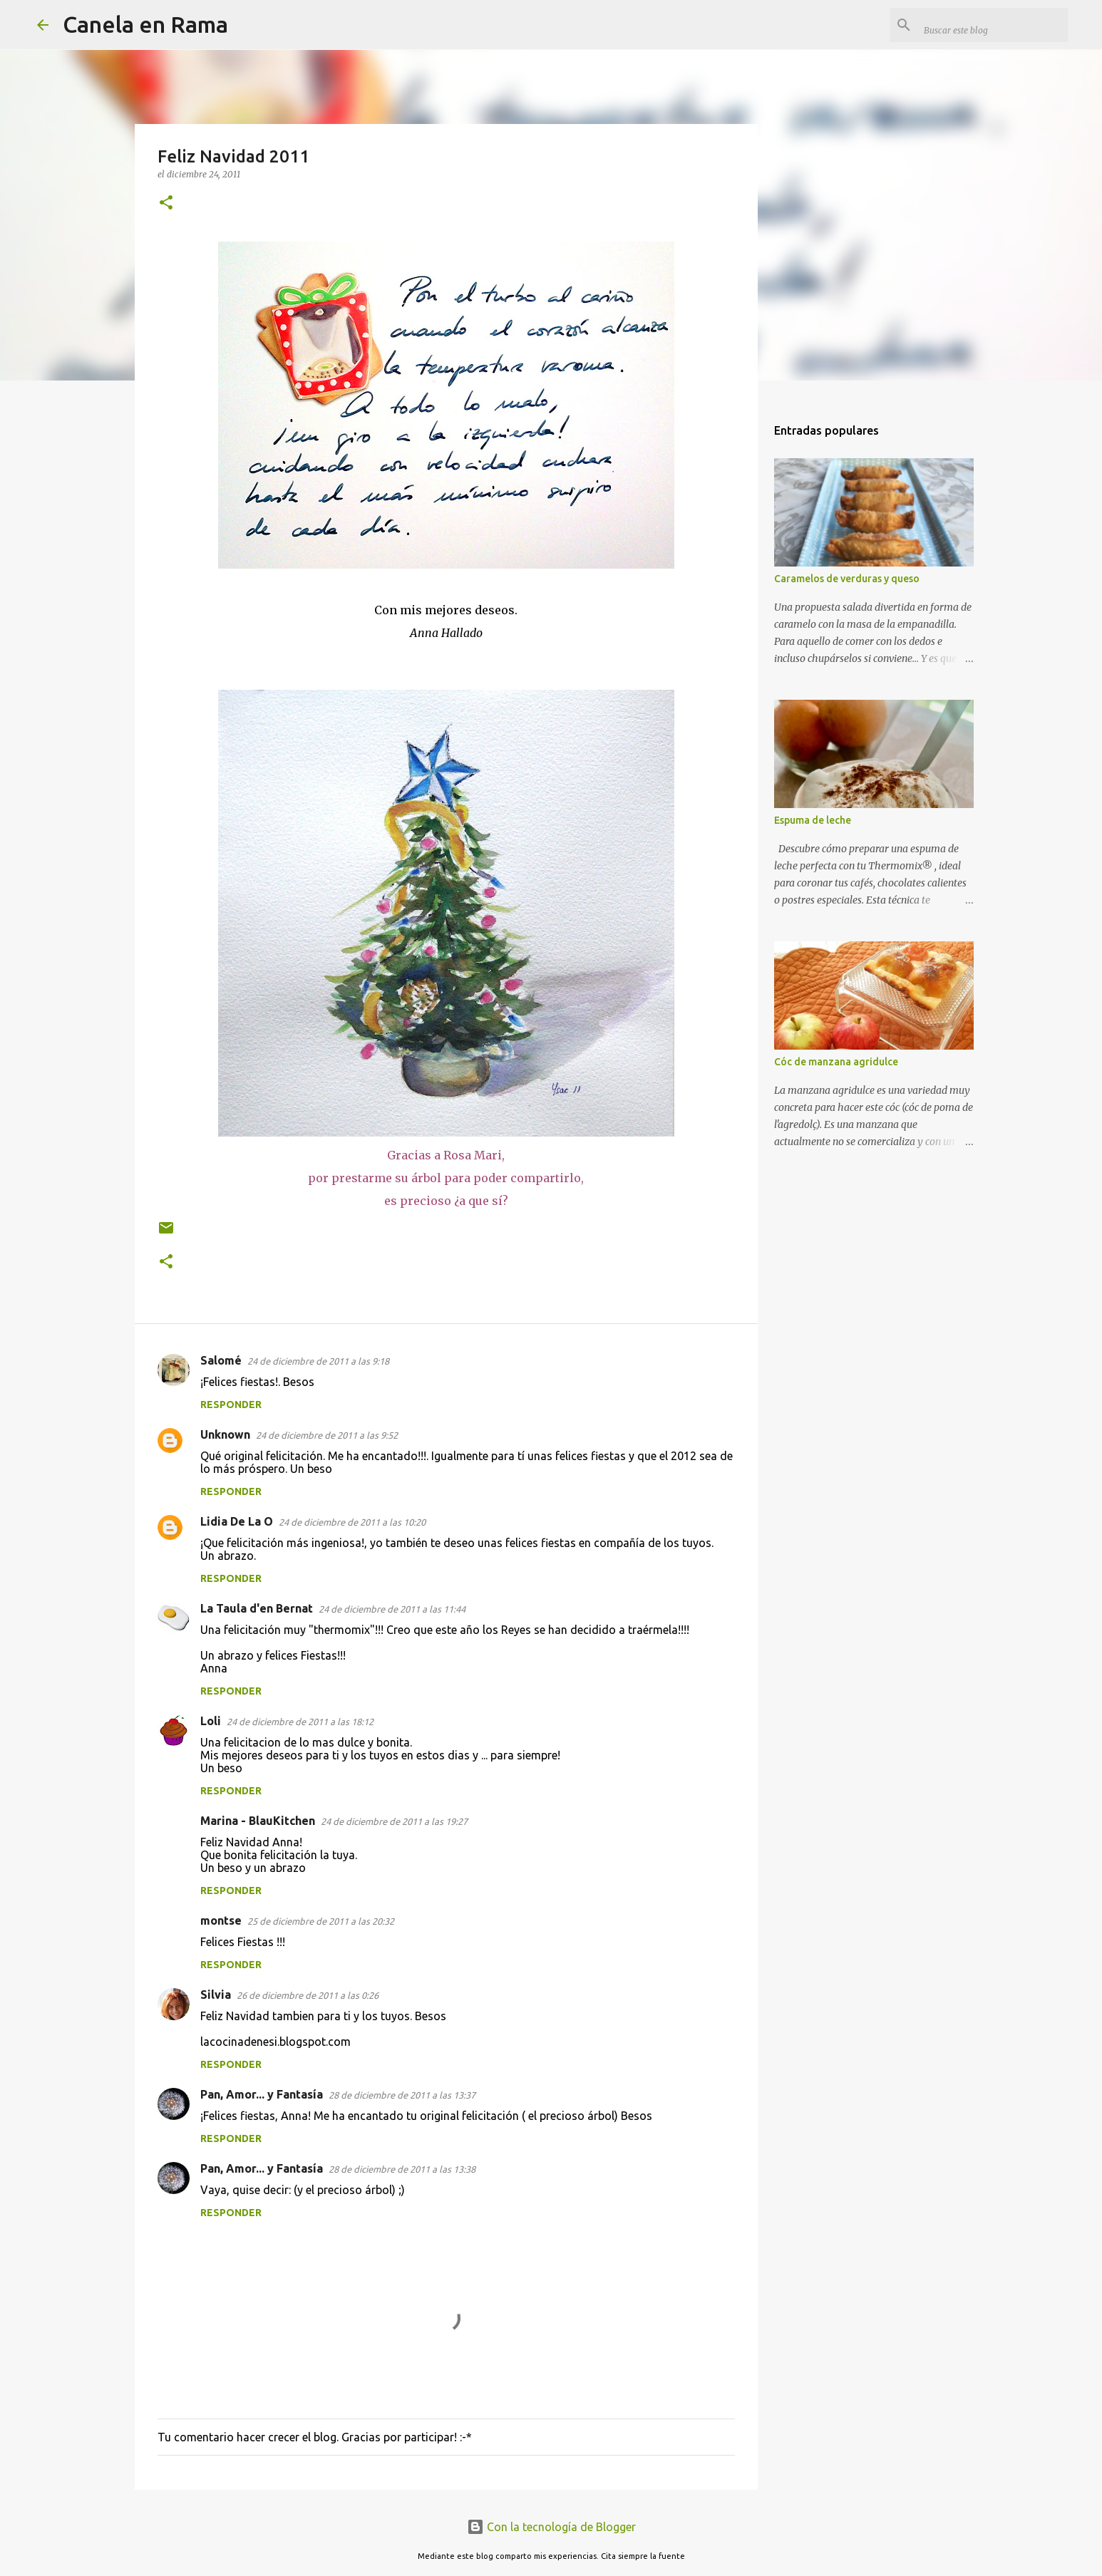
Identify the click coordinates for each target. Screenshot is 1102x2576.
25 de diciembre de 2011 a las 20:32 (320, 1921)
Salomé (221, 1360)
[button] (166, 203)
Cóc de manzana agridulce (836, 1061)
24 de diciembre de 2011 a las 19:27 (394, 1821)
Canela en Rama (145, 24)
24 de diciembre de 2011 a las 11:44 (392, 1609)
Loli (210, 1720)
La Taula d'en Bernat (256, 1608)
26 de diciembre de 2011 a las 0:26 (308, 1995)
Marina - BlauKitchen (257, 1820)
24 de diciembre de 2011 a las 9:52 (327, 1435)
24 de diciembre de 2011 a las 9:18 (318, 1361)
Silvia (215, 1994)
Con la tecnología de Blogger (551, 2526)
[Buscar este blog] (993, 25)
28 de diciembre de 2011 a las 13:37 (402, 2095)
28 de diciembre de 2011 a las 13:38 (402, 2169)
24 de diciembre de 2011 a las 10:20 (352, 1522)
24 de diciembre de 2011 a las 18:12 (300, 1722)
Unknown (225, 1434)
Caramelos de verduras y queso (847, 578)
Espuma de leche (812, 820)
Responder (231, 1404)
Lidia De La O (236, 1521)
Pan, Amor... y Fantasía (261, 2094)
